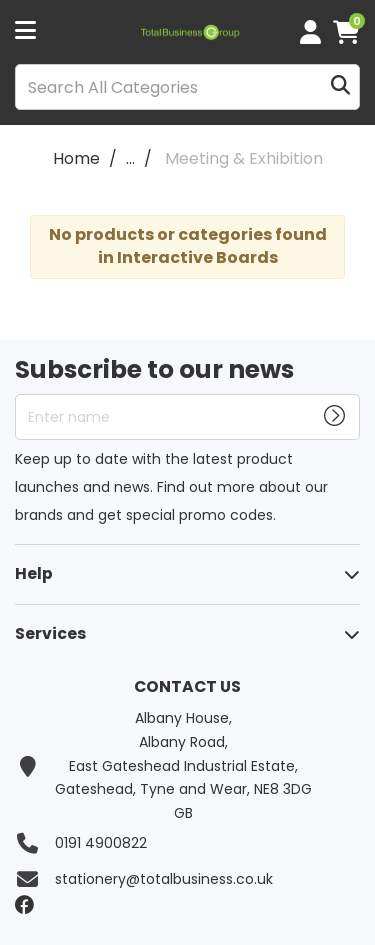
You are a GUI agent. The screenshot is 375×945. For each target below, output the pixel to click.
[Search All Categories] (187, 87)
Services (50, 633)
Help (34, 573)
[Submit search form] (340, 87)
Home (76, 158)
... (130, 158)
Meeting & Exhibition (244, 158)
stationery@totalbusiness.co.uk (164, 879)
